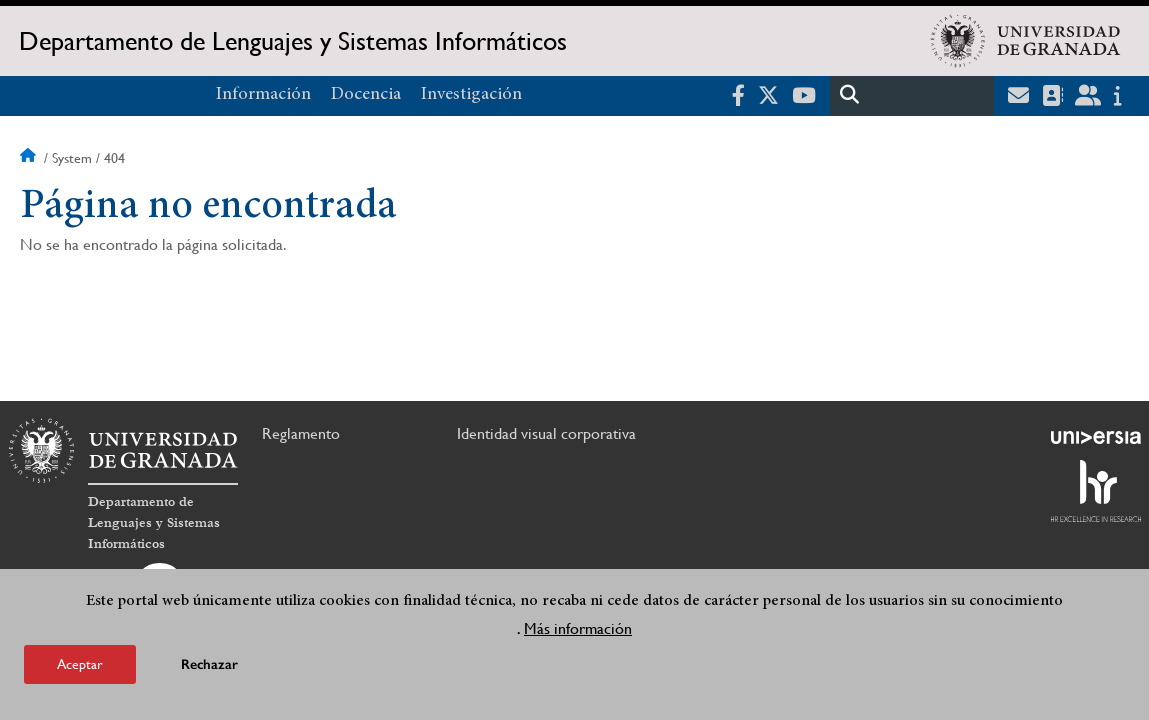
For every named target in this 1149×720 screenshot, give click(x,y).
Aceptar (80, 664)
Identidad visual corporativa (546, 433)
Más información (578, 628)
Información (263, 95)
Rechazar (209, 664)
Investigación (471, 95)
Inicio (30, 158)
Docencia (366, 95)
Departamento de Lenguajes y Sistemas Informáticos (293, 41)
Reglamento (301, 433)
